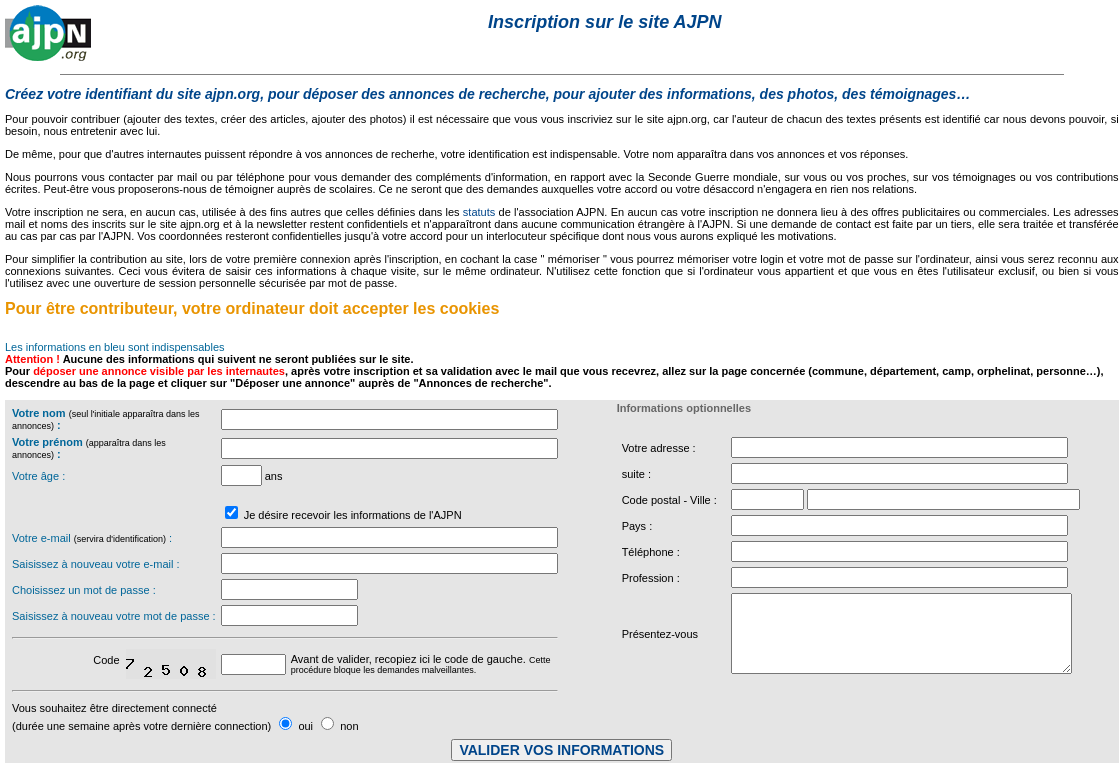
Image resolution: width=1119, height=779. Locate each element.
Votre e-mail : (92, 538)
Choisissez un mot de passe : (84, 590)
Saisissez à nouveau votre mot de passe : (114, 616)
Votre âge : (38, 476)
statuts (479, 212)
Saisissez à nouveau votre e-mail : (96, 564)
